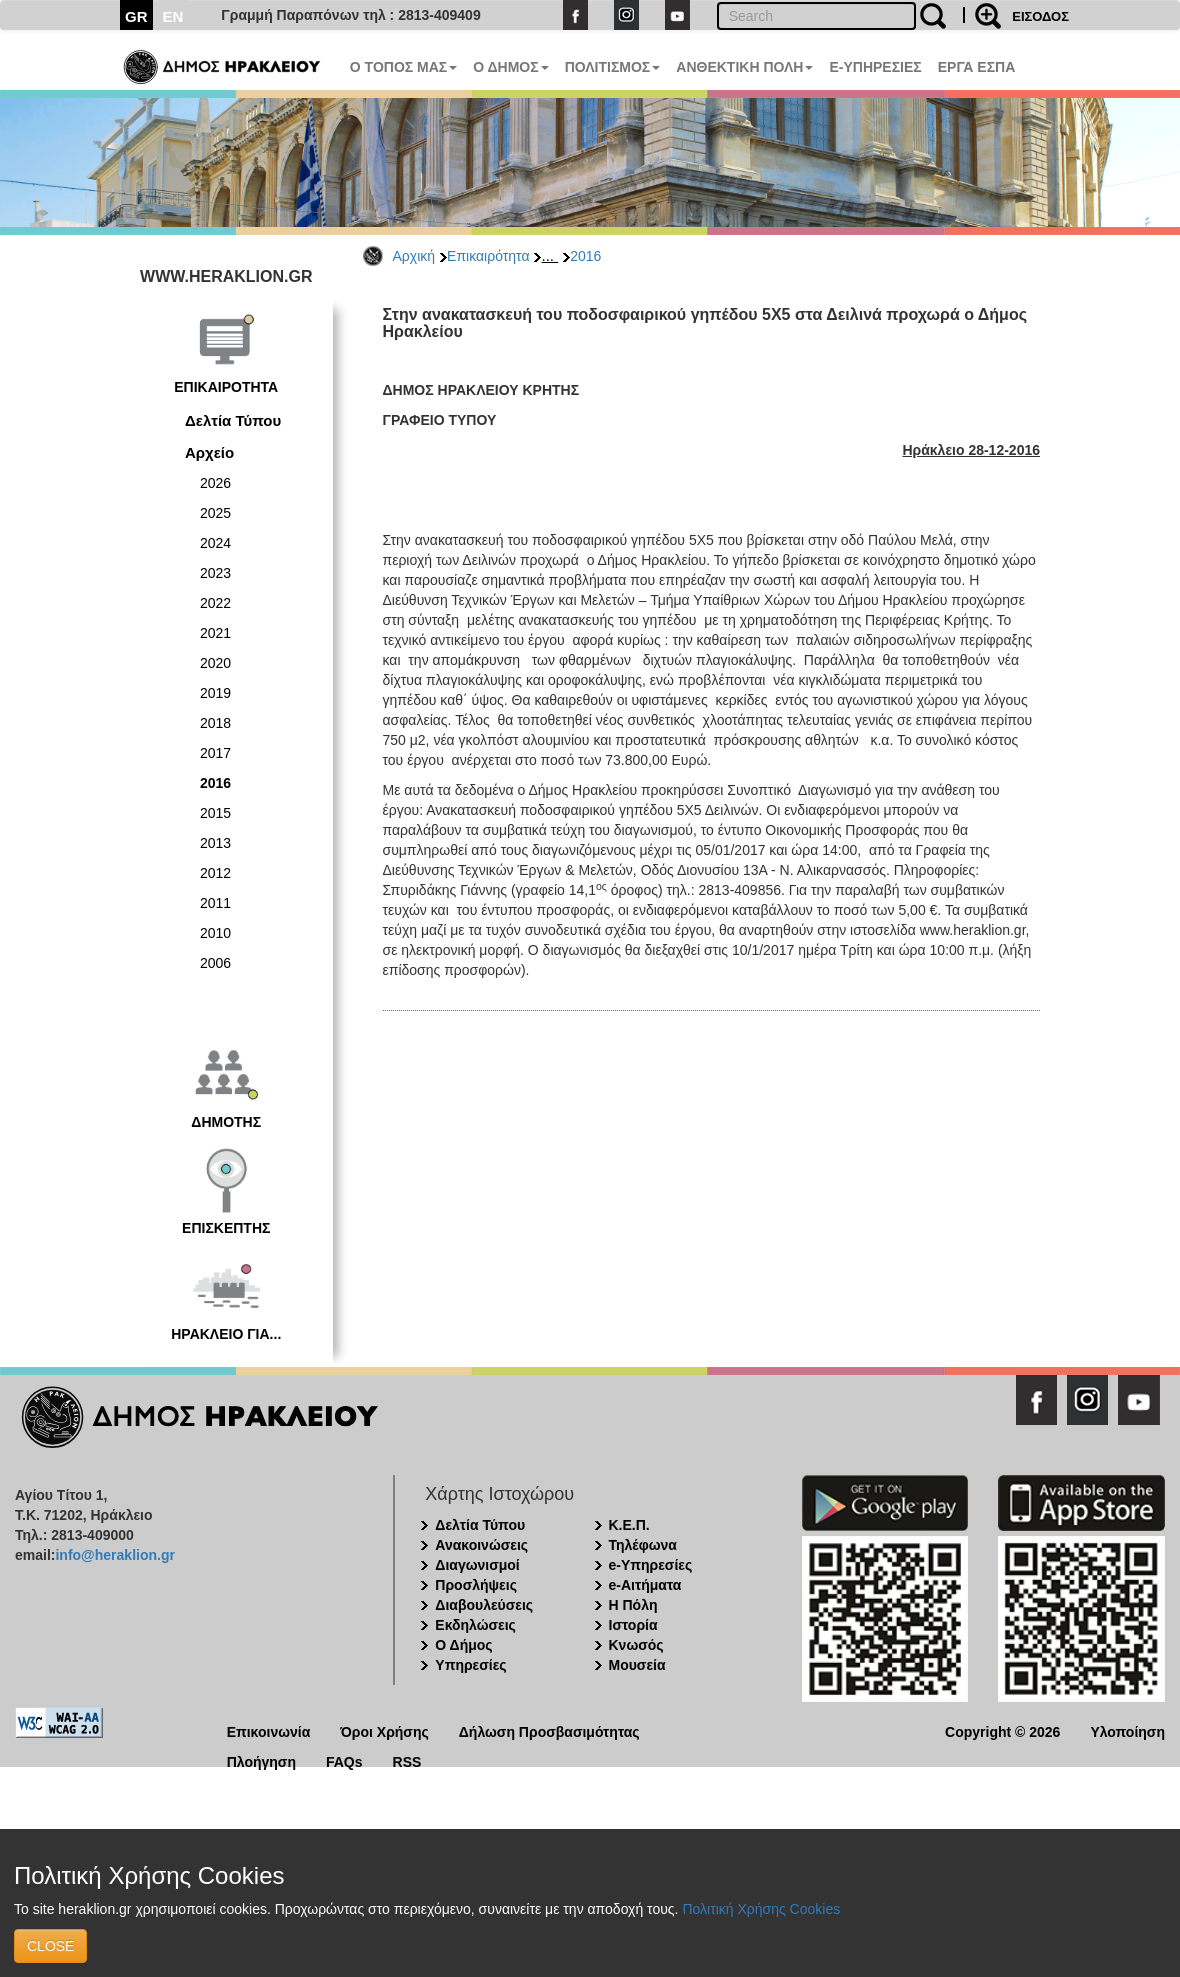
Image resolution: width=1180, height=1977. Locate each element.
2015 (215, 813)
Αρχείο (209, 452)
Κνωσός (636, 1645)
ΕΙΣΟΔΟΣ (1040, 16)
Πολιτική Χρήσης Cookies (761, 1909)
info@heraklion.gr (114, 1555)
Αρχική (414, 256)
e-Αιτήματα (645, 1585)
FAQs (344, 1760)
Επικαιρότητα (488, 256)
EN (173, 16)
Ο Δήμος (463, 1645)
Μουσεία (637, 1665)
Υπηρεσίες (470, 1665)
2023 (215, 573)
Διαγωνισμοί (477, 1565)
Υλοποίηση (1127, 1730)
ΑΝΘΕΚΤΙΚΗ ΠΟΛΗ (744, 67)
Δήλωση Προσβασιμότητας (549, 1730)
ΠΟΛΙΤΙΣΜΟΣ (613, 67)
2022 (215, 603)
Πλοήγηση (261, 1760)
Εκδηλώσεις (475, 1625)
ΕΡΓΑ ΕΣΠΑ (977, 67)
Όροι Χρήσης (384, 1730)
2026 (215, 483)
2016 (585, 256)
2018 (215, 723)
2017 (215, 753)
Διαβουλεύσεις (484, 1605)
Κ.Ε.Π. (629, 1525)
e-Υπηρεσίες (651, 1565)
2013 (215, 843)
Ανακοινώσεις (481, 1545)
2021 (215, 633)
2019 (215, 693)
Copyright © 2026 (1002, 1730)
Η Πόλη (633, 1605)
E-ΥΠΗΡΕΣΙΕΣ (875, 67)
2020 (215, 663)
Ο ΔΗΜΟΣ (510, 67)
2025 (215, 513)
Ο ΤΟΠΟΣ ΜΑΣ (403, 67)
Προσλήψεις (476, 1585)
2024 (215, 543)
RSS (407, 1760)
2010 (215, 933)
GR (136, 16)
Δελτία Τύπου (233, 420)
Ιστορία (633, 1625)
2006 (215, 963)
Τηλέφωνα (643, 1545)
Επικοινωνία (269, 1730)
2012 (215, 873)
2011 (215, 903)
